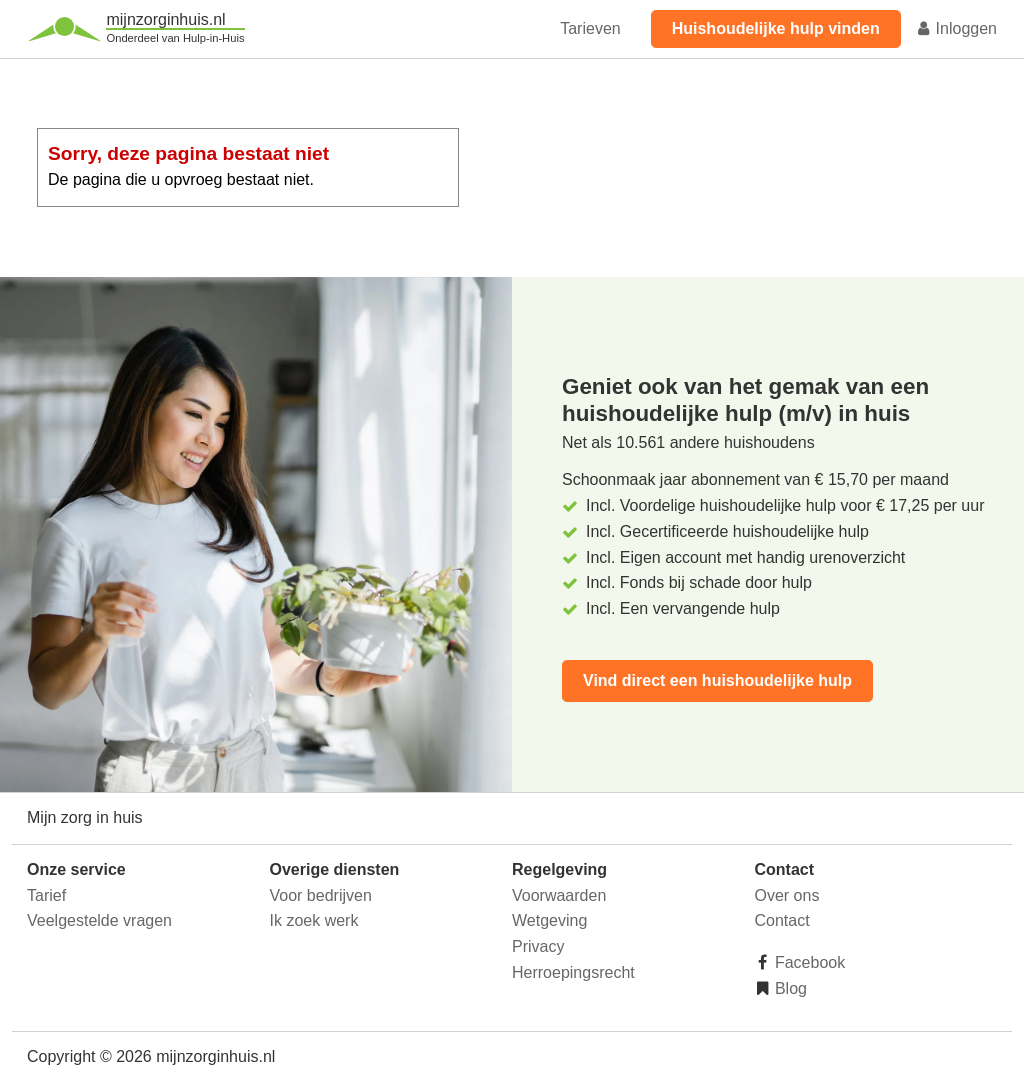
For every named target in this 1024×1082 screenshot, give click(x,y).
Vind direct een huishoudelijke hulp (717, 680)
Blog (789, 988)
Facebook (808, 962)
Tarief (46, 895)
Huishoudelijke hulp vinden (776, 28)
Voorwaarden (559, 895)
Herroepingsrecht (573, 972)
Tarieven (590, 28)
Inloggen (956, 28)
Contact (782, 920)
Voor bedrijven (321, 895)
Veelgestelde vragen (99, 920)
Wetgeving (549, 920)
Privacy (538, 946)
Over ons (787, 895)
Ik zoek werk (314, 920)
